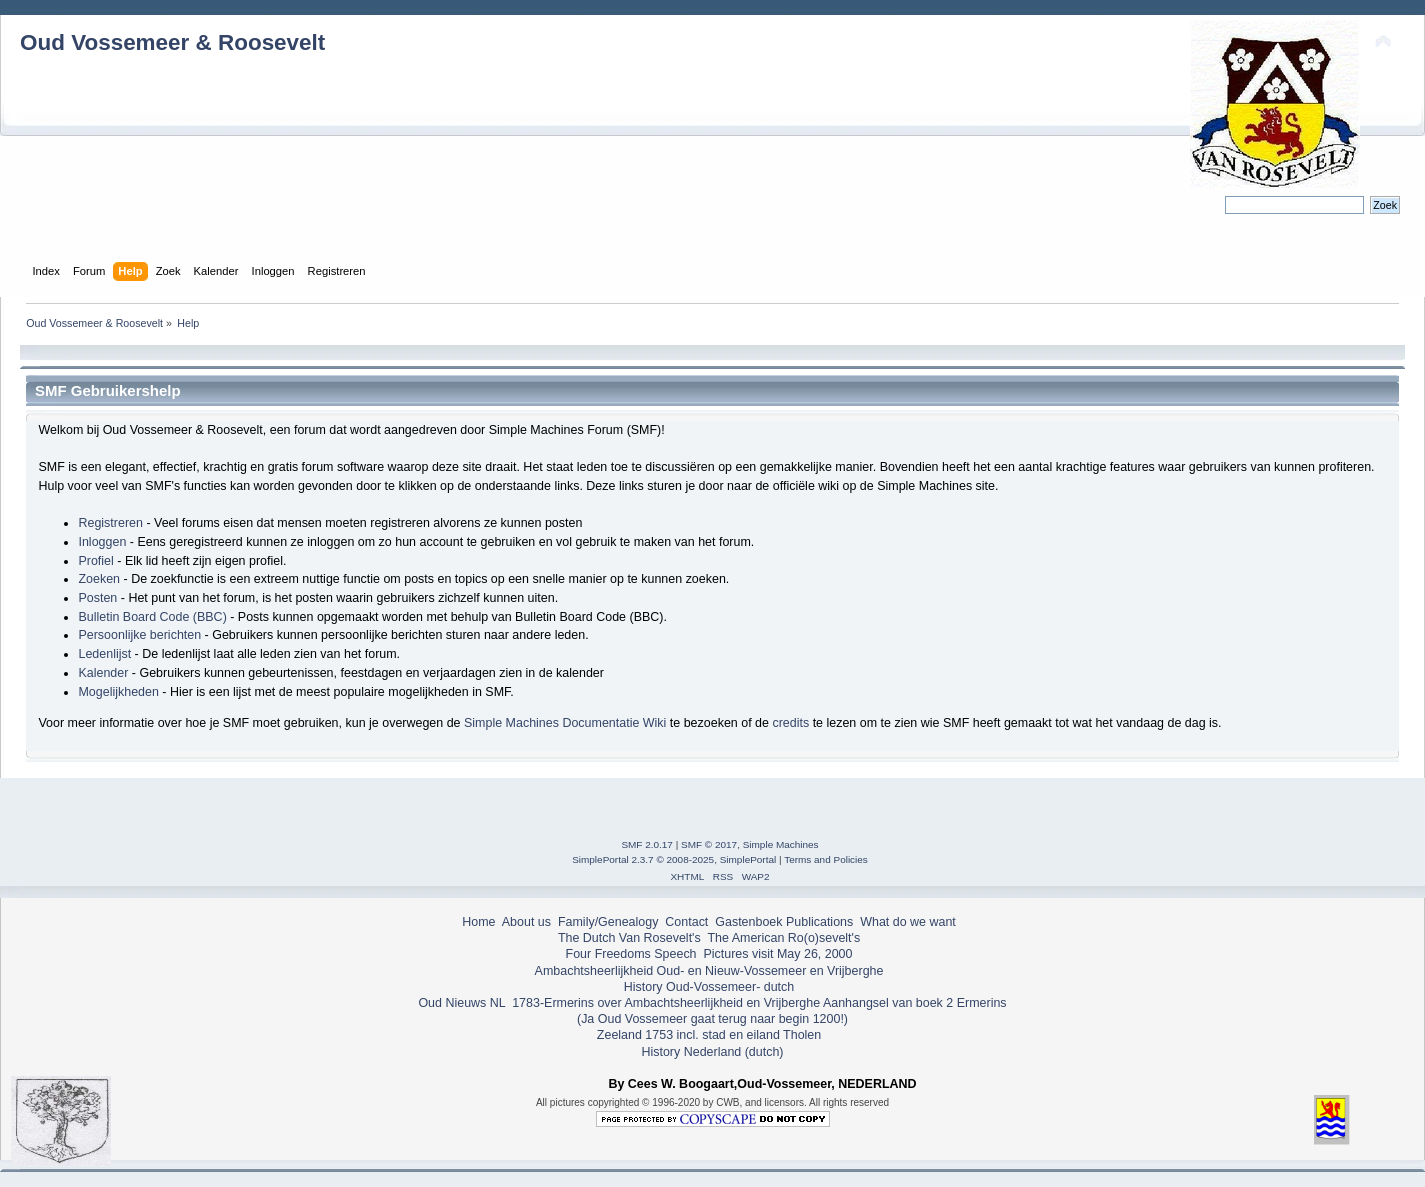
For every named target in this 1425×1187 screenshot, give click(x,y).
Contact (686, 922)
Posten (97, 598)
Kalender (103, 673)
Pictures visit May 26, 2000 (777, 954)
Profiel (95, 561)
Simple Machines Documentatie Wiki (565, 723)
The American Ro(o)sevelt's (783, 938)
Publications (819, 922)
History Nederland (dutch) (712, 1052)
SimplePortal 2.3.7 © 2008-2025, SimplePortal (674, 859)
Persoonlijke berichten (139, 635)
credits (790, 723)
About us (526, 922)
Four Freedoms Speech (631, 954)
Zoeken (99, 579)
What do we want (908, 922)
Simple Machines (781, 844)
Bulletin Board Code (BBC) (152, 617)
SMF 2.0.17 (647, 844)
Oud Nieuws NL (461, 1003)
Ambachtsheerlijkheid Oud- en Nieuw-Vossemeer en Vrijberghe (709, 971)
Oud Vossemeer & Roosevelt (172, 42)
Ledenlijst (104, 654)
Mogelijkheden (118, 692)
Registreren (110, 523)
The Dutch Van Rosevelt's (629, 938)
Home (478, 922)
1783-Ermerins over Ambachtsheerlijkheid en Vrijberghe (664, 1003)
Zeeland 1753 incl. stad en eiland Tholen (709, 1035)
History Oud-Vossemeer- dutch (709, 987)
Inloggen (102, 542)
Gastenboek (748, 922)
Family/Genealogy (608, 922)
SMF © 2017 (709, 844)
